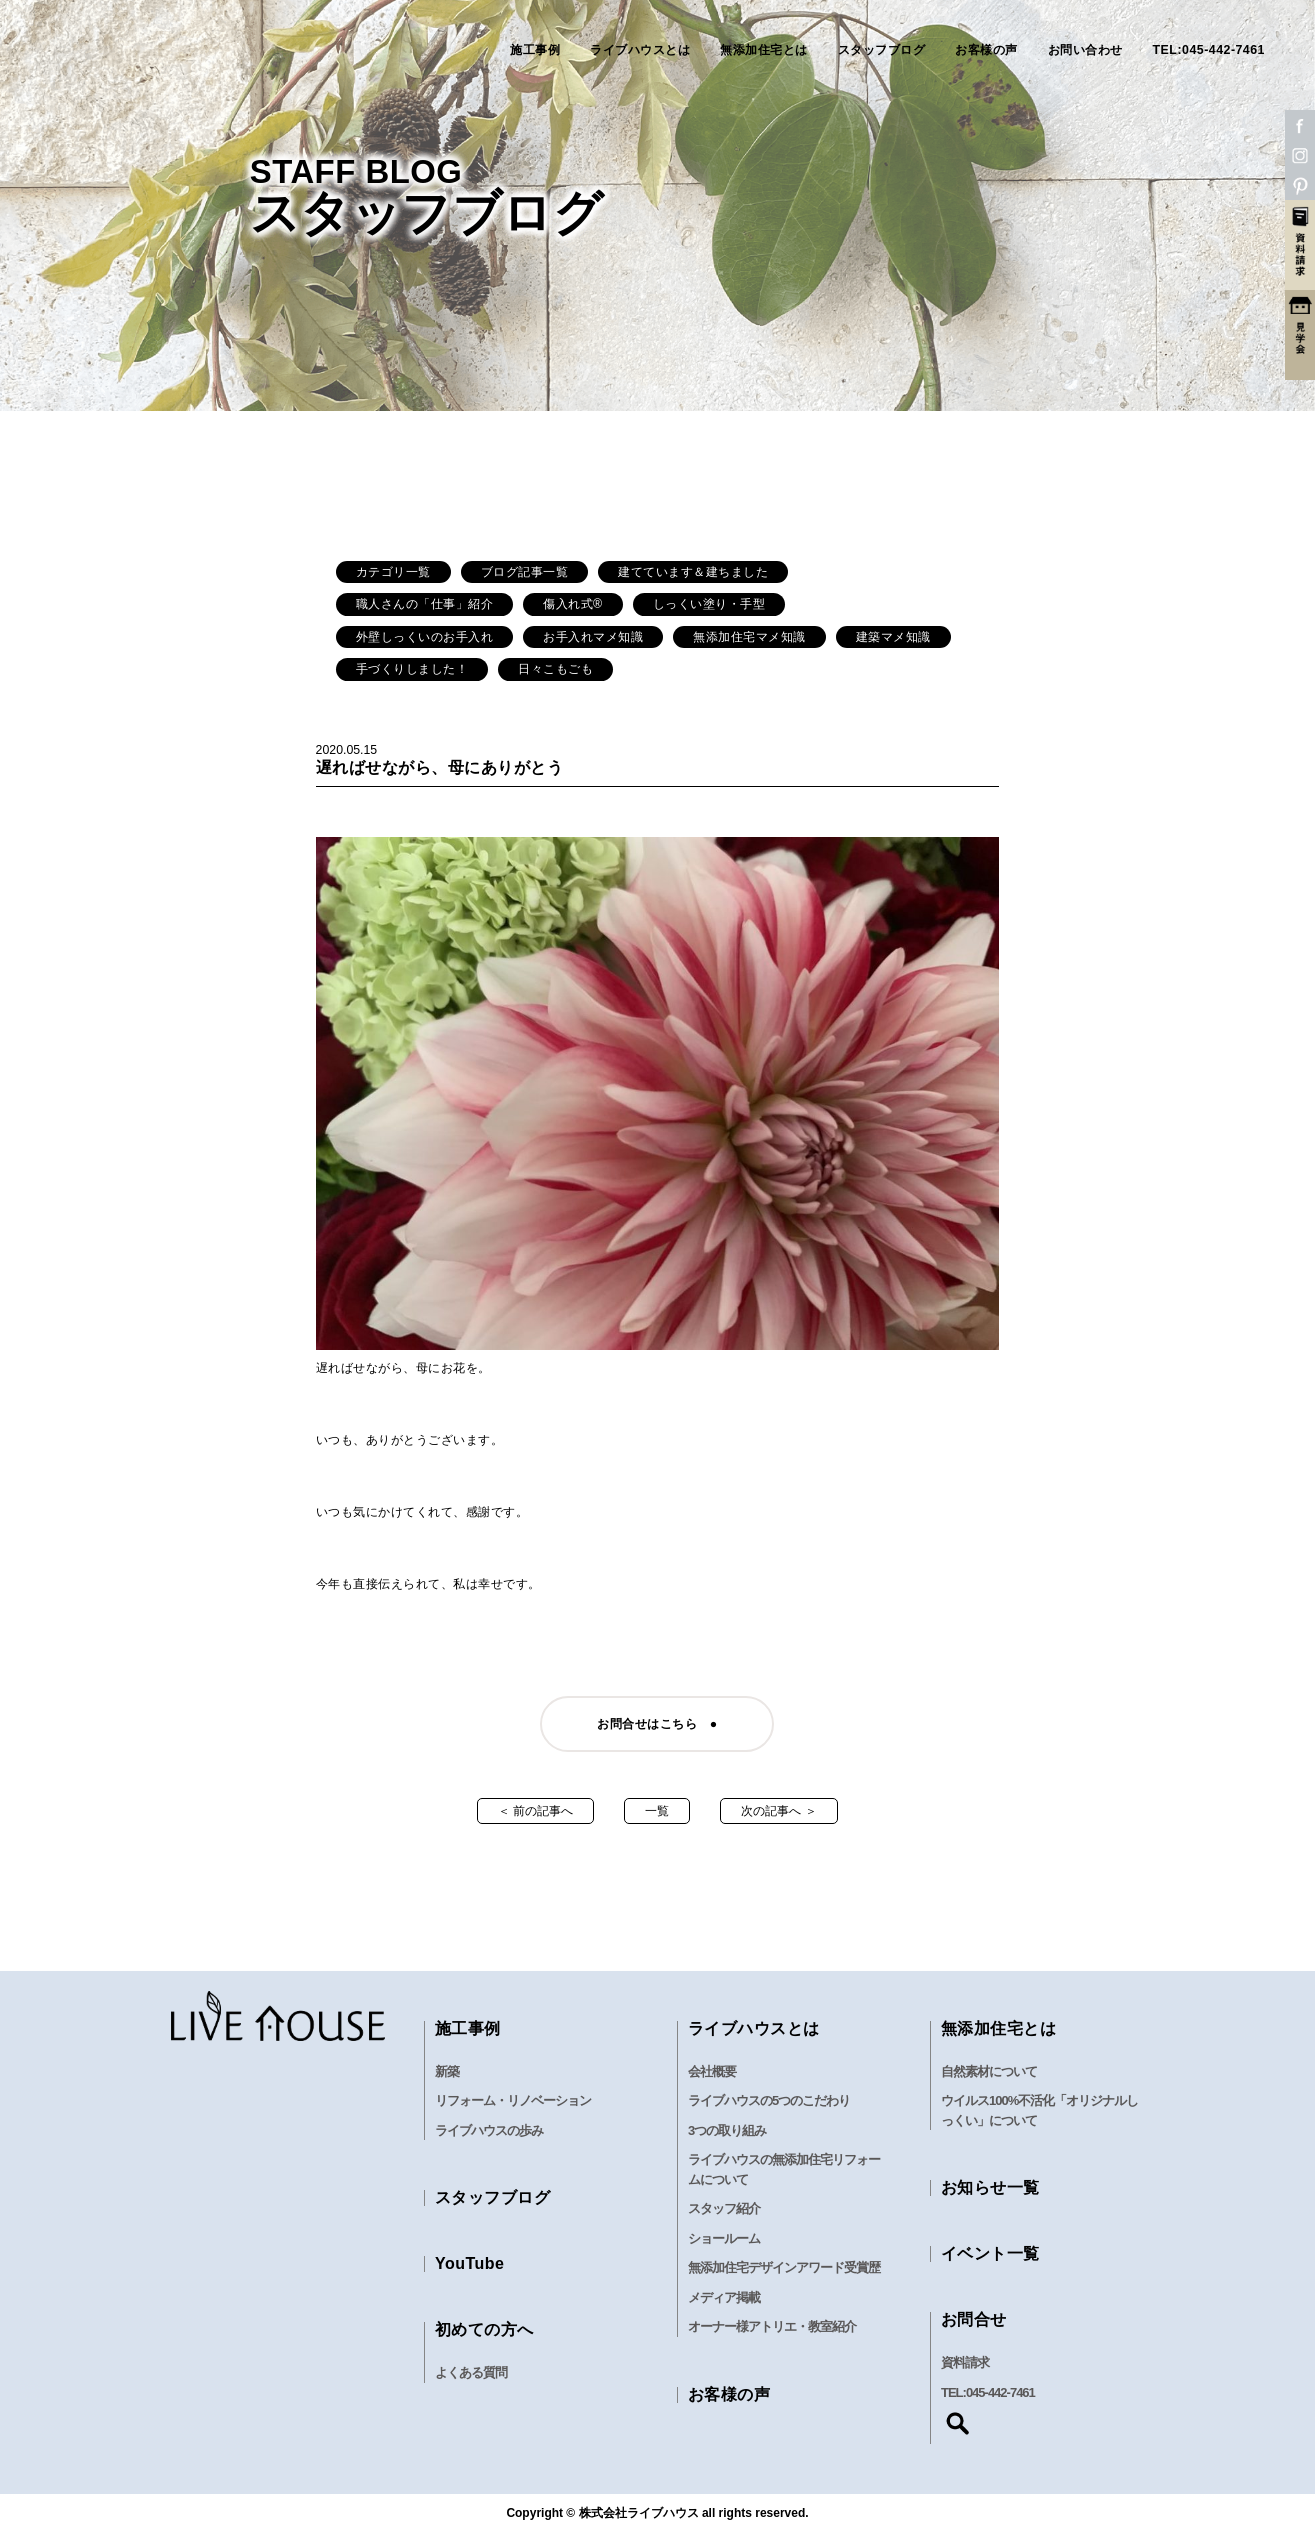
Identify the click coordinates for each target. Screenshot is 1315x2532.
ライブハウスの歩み (489, 2130)
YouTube (470, 2263)
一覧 (657, 1811)
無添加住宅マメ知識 (749, 637)
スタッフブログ (882, 50)
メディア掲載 (724, 2297)
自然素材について (989, 2071)
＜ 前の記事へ (535, 1811)
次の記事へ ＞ (778, 1811)
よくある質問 (471, 2372)
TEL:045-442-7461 (1209, 50)
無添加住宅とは (764, 50)
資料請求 (965, 2362)
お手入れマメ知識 (593, 637)
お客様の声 (986, 50)
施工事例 (535, 50)
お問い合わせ (1085, 50)
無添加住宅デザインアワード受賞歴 (784, 2267)
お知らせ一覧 (990, 2187)
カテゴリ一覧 (393, 572)
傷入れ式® (573, 604)
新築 (447, 2071)
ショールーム (724, 2238)
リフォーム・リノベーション (513, 2100)
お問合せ (974, 2319)
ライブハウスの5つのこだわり (769, 2100)
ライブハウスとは (640, 50)
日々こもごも (555, 669)
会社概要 (712, 2071)
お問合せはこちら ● (657, 1724)
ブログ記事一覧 (525, 572)
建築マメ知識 (893, 637)
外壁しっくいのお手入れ (425, 637)
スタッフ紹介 (724, 2208)
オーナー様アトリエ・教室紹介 (772, 2326)
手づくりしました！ (412, 669)
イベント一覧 (990, 2253)
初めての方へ (484, 2329)
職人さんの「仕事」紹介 (425, 604)
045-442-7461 (1000, 2392)
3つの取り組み (727, 2130)
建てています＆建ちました (693, 572)
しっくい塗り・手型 (709, 604)
